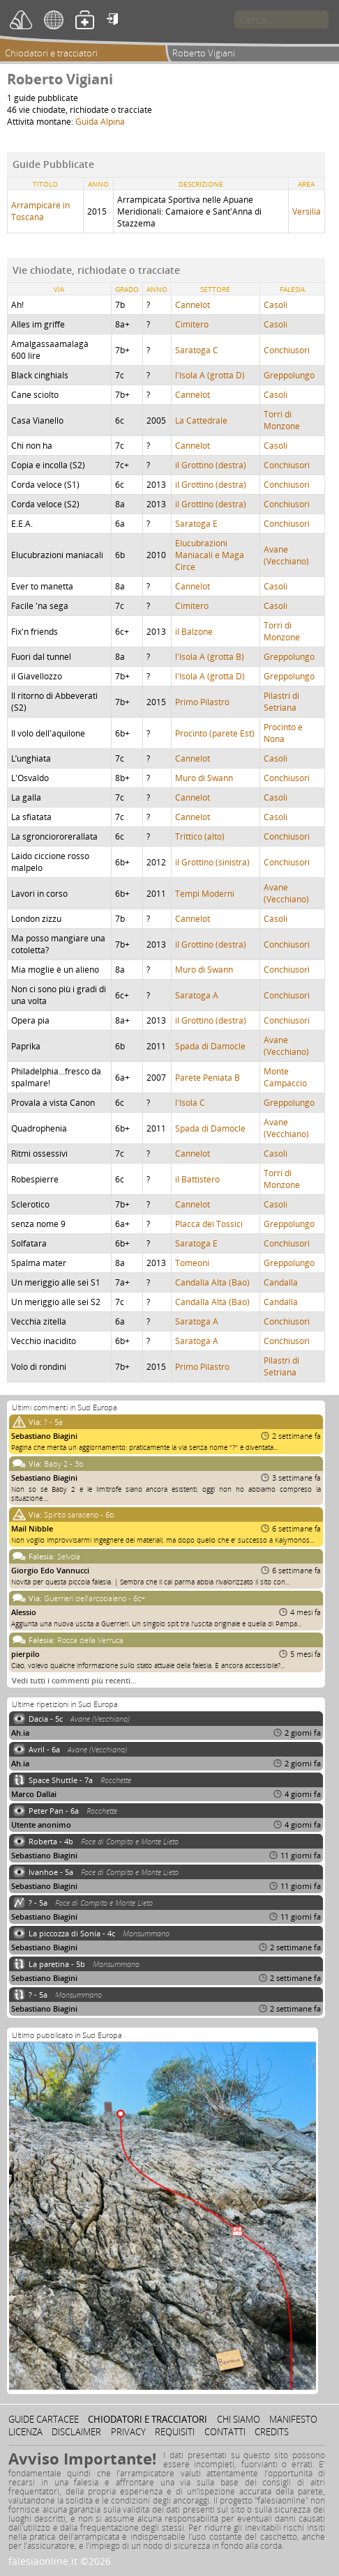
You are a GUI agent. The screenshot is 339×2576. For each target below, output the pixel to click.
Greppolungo (289, 375)
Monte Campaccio (285, 1077)
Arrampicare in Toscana (40, 211)
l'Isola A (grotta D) (210, 375)
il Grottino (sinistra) (212, 862)
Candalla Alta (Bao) (212, 1282)
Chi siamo (238, 2419)
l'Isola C (190, 1103)
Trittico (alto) (200, 836)
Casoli (275, 305)
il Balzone (194, 632)
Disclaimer (76, 2431)
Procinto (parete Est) (215, 733)
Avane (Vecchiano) (286, 555)
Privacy (128, 2431)
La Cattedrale (201, 420)
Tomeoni (192, 1263)
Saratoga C (196, 350)
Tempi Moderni (204, 894)
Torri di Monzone (282, 420)
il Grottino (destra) (210, 465)
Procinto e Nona (283, 733)
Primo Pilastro (202, 702)
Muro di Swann (204, 778)
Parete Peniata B (207, 1077)
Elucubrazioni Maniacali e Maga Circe (209, 555)
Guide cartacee (43, 2419)
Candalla (281, 1282)
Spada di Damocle (210, 1046)
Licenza (25, 2431)
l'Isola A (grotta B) (209, 657)
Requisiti (175, 2431)
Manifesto (293, 2419)
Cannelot (192, 305)
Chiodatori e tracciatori (51, 53)
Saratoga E (196, 524)
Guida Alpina (100, 122)
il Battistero (197, 1179)
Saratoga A (196, 995)
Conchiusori (287, 350)
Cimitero (192, 324)
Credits (272, 2431)
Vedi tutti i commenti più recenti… (74, 1680)
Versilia (306, 211)
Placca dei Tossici (209, 1224)
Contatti (225, 2431)
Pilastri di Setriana (281, 702)
